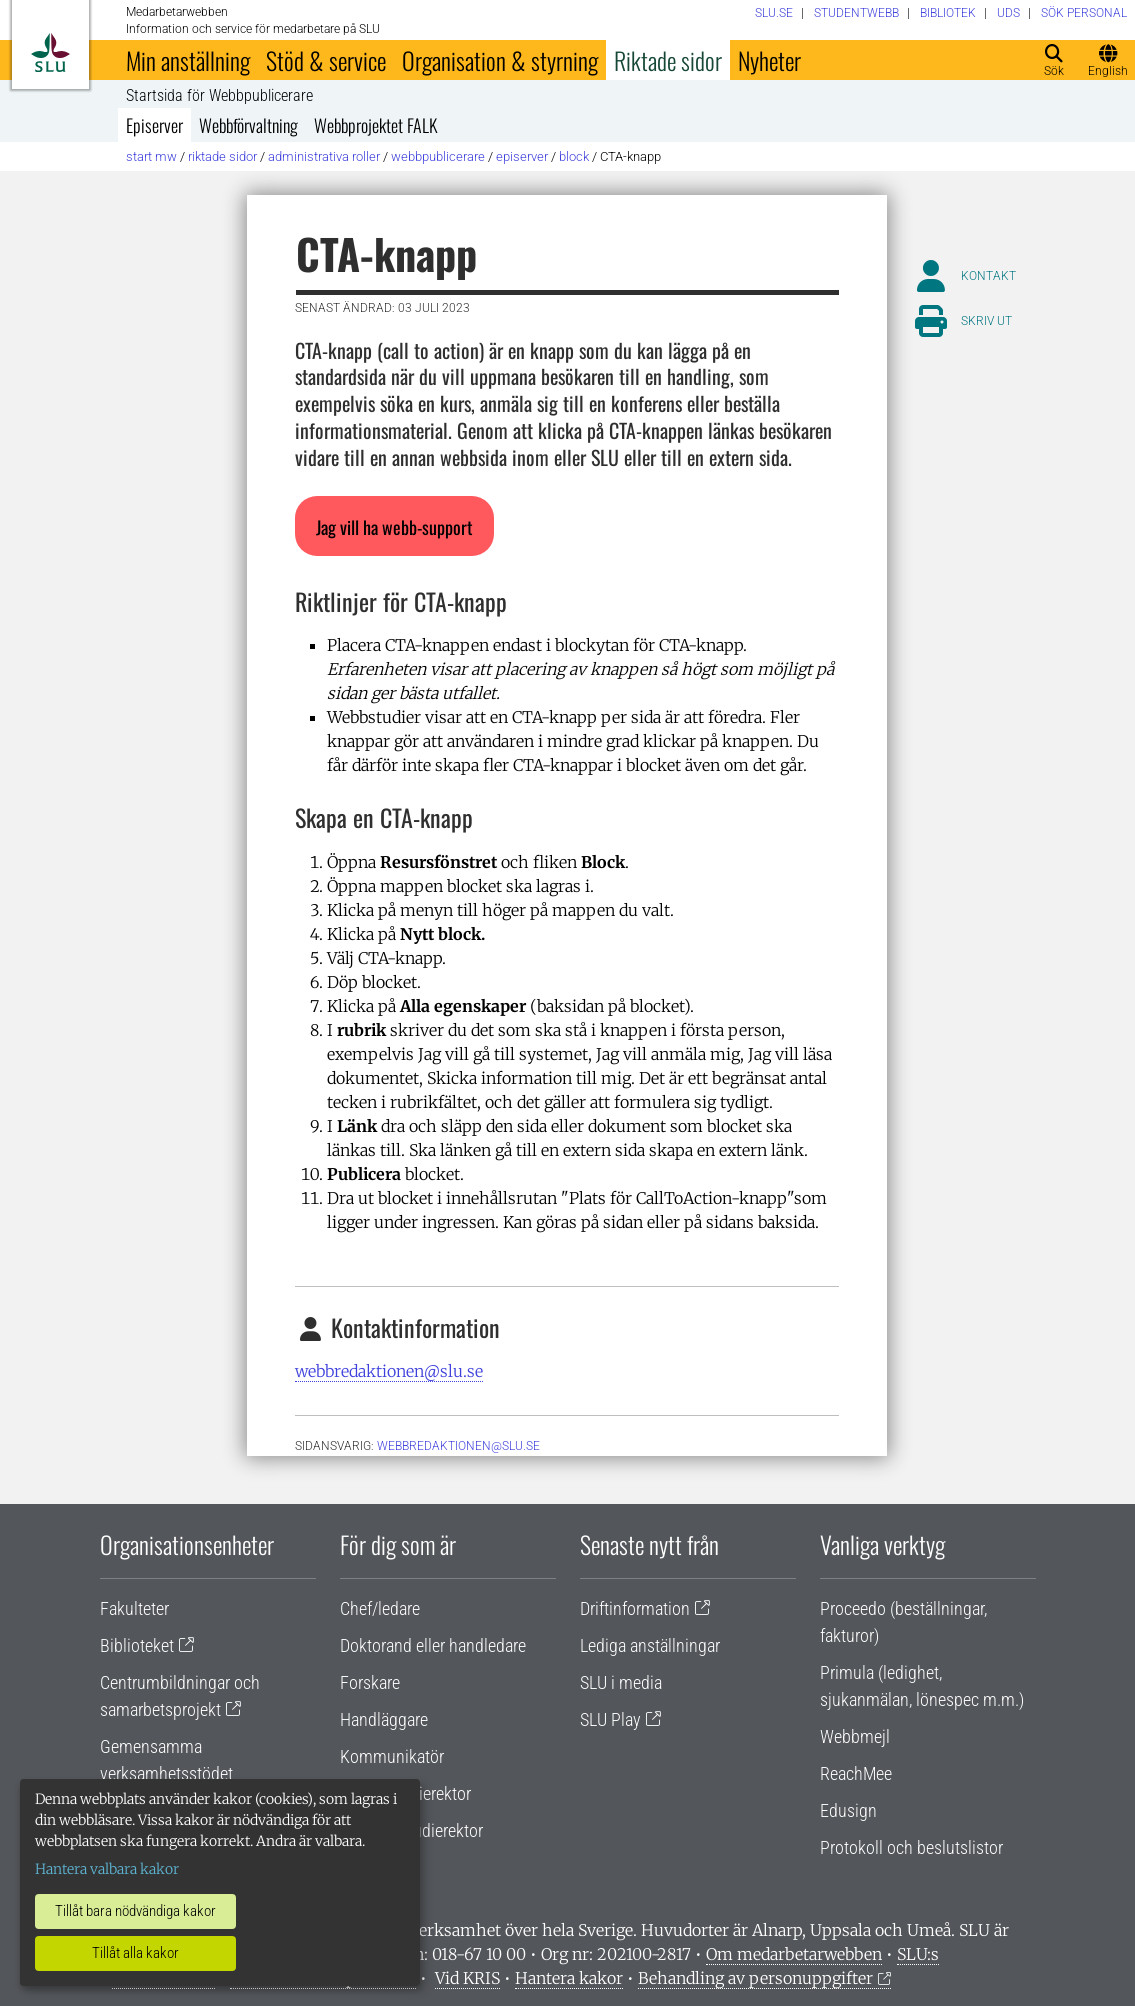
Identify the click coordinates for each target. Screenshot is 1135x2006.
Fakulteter (134, 1608)
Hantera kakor (569, 1978)
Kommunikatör (392, 1756)
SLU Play (610, 1719)
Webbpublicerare (438, 156)
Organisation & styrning (500, 60)
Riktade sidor (668, 60)
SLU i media (621, 1682)
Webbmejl (855, 1736)
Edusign (848, 1810)
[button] (394, 526)
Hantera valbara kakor (107, 1869)
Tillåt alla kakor (135, 1953)
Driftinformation (635, 1608)
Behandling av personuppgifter (755, 1978)
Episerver (154, 125)
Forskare (370, 1682)
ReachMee (856, 1773)
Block (574, 156)
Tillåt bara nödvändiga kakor (135, 1911)
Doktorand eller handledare (433, 1645)
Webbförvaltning (248, 125)
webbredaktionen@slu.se (389, 1371)
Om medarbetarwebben (794, 1954)
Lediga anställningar (650, 1645)
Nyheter (769, 60)
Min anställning (188, 60)
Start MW (151, 156)
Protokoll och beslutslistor (911, 1847)
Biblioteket (137, 1645)
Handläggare (384, 1719)
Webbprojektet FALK (376, 125)
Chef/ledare (380, 1608)
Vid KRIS (467, 1978)
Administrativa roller (324, 156)
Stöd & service (326, 60)
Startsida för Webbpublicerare (219, 96)
